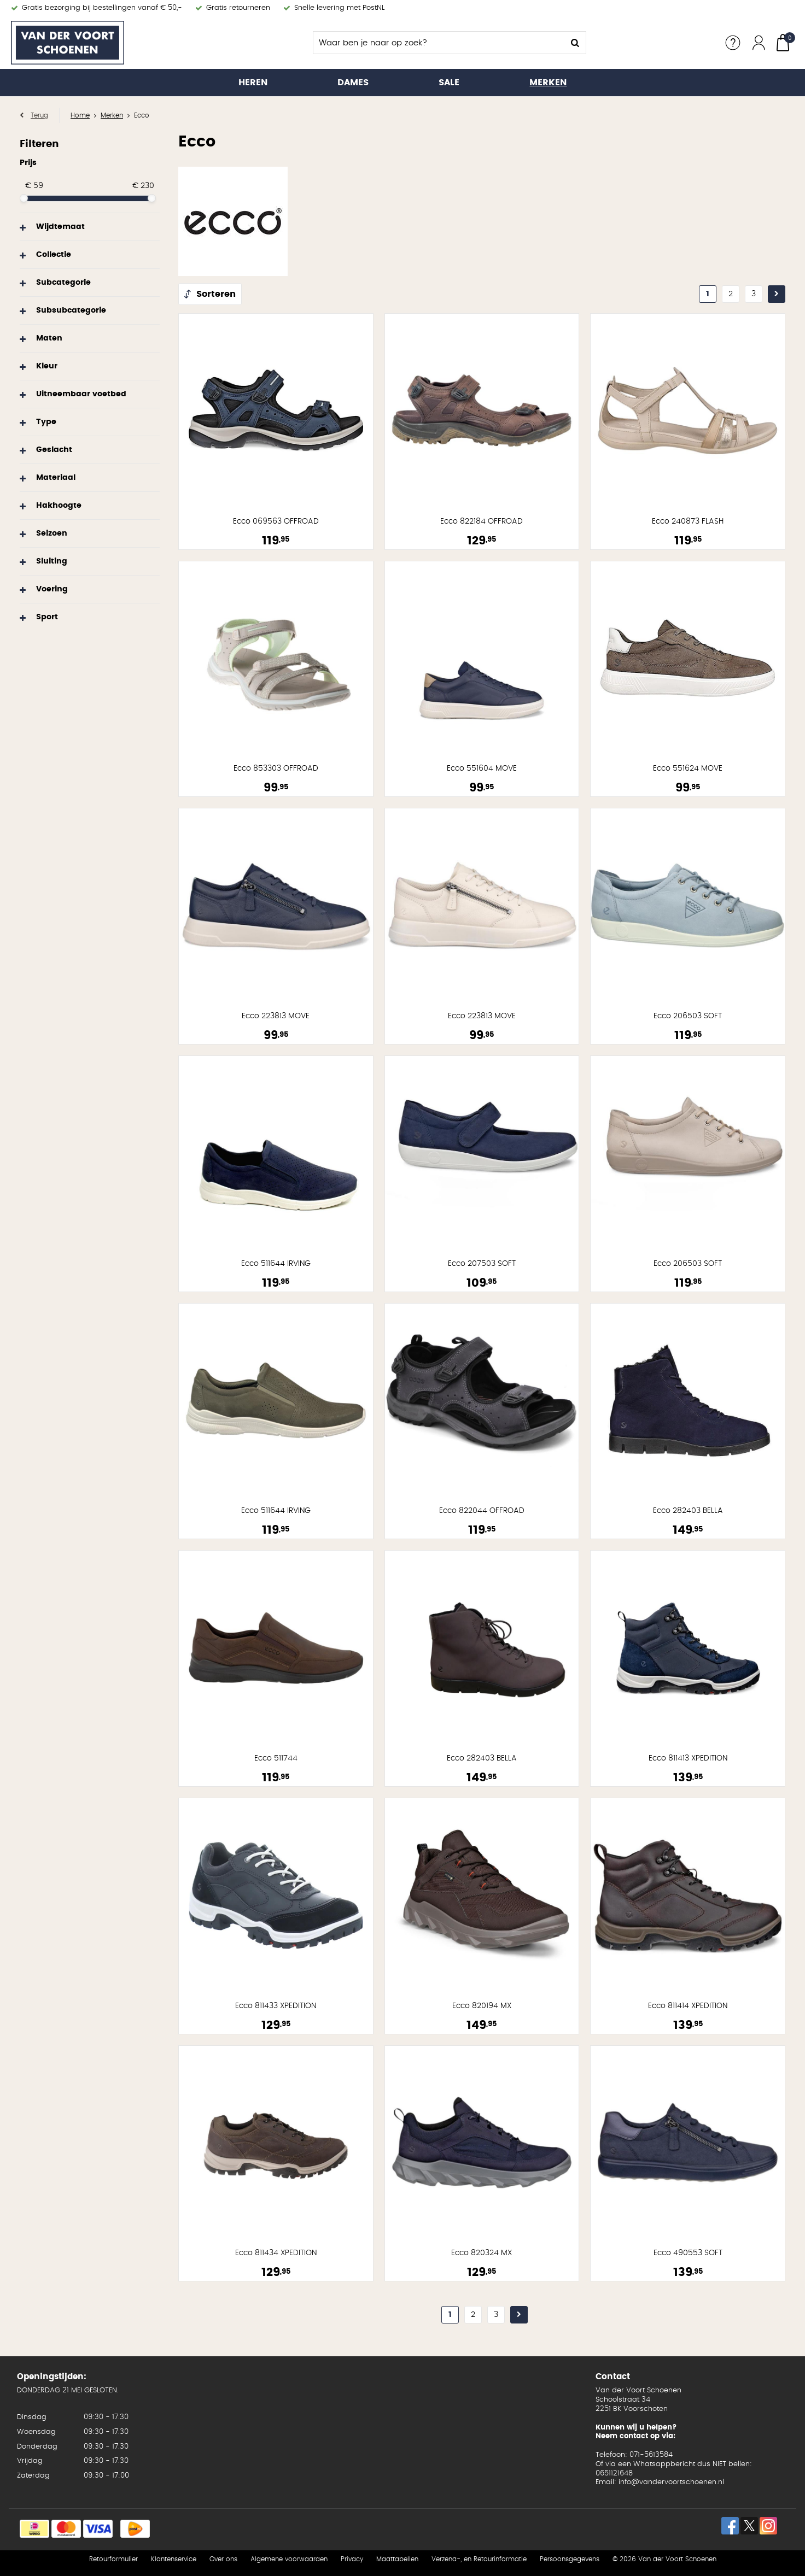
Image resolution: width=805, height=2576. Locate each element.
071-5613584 (651, 2454)
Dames (353, 82)
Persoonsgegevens (569, 2559)
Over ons (223, 2559)
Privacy (352, 2559)
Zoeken (575, 43)
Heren (252, 82)
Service (733, 42)
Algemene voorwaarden (289, 2559)
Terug (39, 115)
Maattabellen (397, 2559)
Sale (449, 82)
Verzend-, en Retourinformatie (479, 2559)
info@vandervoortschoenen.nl (671, 2482)
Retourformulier (113, 2559)
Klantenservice (173, 2559)
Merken (548, 82)
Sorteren (216, 294)
